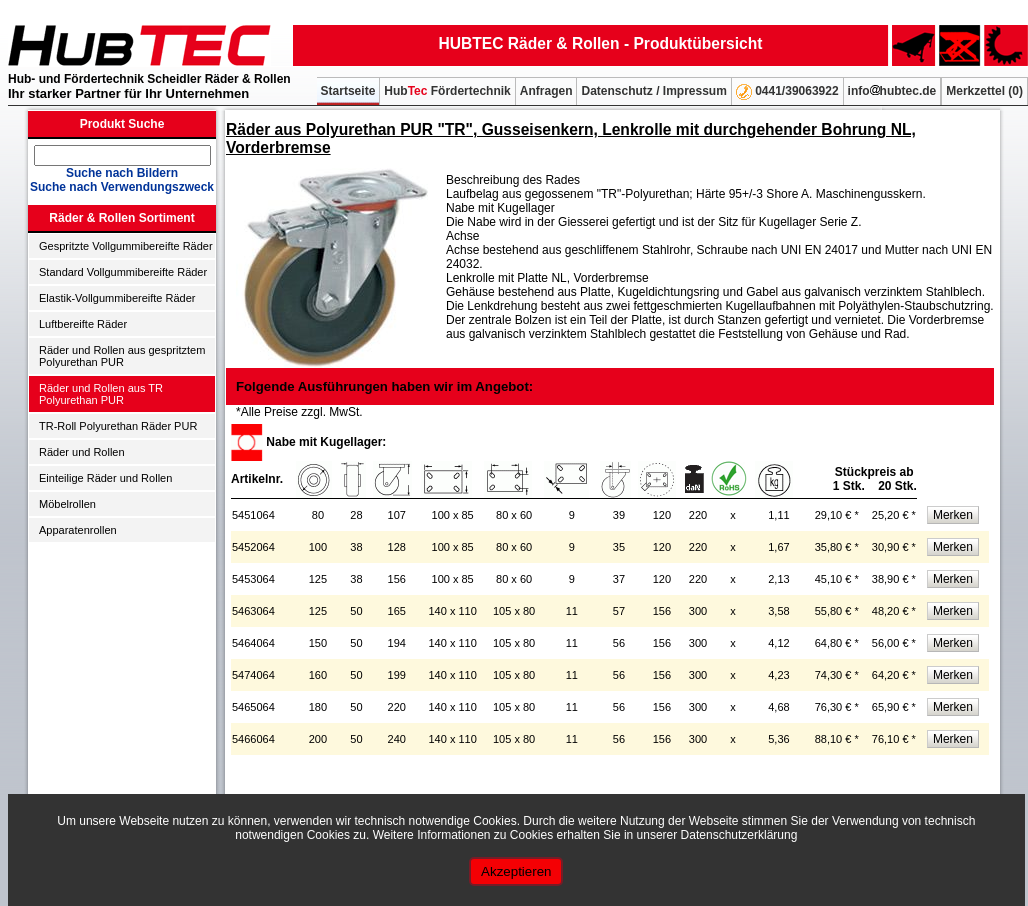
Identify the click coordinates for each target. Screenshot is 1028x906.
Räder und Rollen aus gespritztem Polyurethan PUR (122, 356)
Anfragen (546, 91)
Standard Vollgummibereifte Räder (123, 272)
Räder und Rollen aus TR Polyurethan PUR (101, 394)
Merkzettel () (984, 91)
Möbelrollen (67, 504)
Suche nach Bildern (122, 173)
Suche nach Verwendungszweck (122, 187)
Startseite (348, 91)
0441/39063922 (787, 92)
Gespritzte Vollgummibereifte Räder (126, 246)
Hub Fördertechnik (447, 91)
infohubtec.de (892, 91)
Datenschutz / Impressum (653, 91)
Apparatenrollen (78, 530)
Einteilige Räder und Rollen (105, 478)
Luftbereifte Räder (83, 324)
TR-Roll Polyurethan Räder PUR (118, 426)
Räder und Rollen (82, 452)
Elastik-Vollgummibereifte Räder (117, 298)
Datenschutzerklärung (739, 835)
